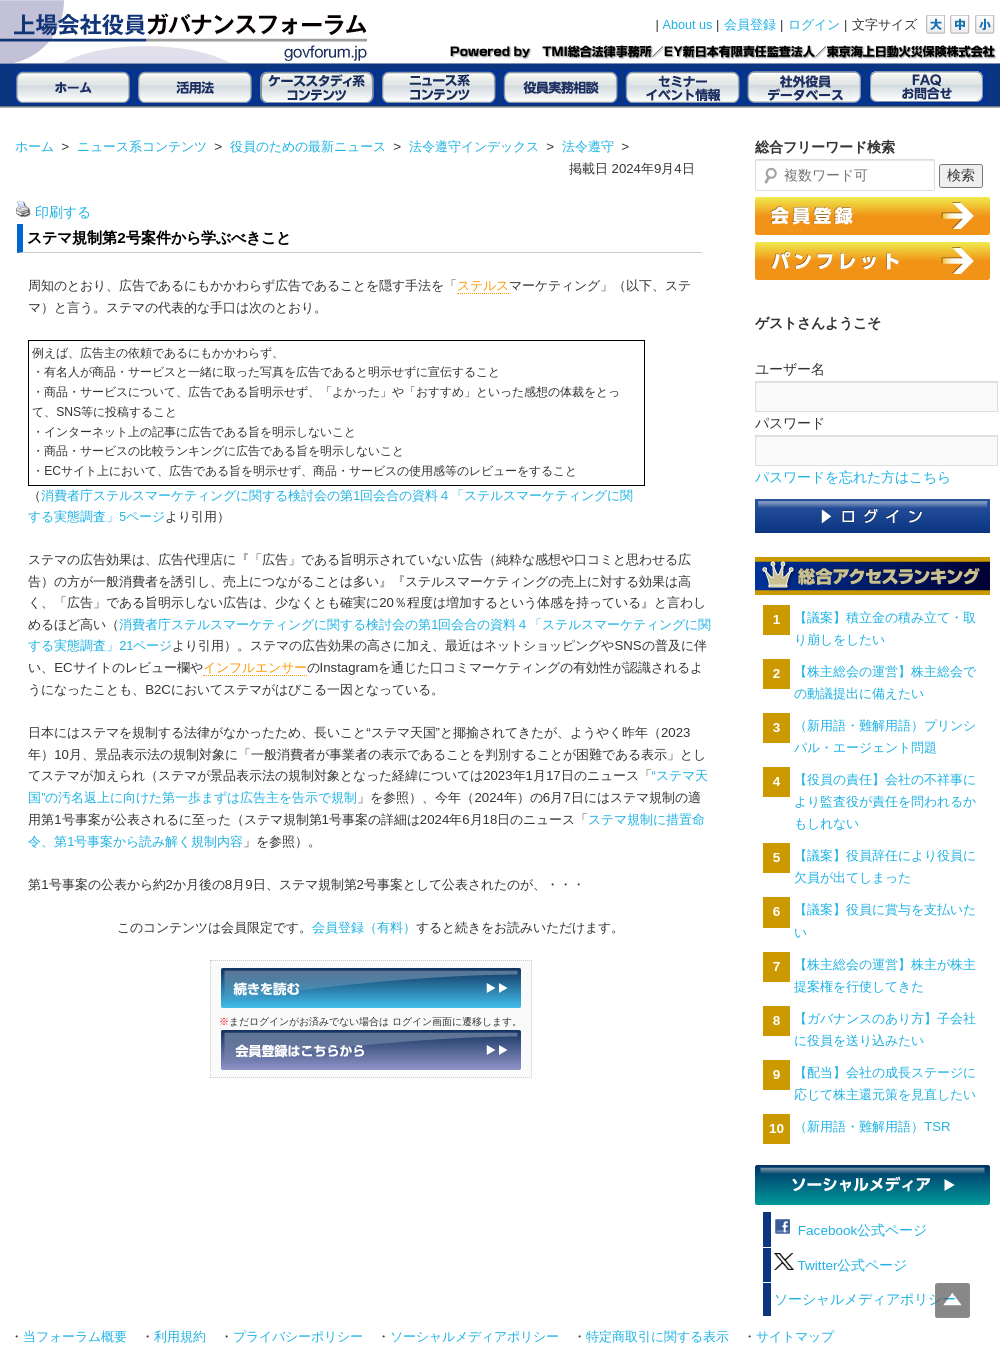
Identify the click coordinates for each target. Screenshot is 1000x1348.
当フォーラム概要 (75, 1337)
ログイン (814, 25)
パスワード (790, 423)
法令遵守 (588, 146)
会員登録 (750, 25)
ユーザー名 (790, 369)
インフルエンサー (255, 667)
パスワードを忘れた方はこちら (853, 477)
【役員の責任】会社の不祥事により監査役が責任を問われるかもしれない (885, 801)
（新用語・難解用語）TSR (872, 1126)
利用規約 (180, 1337)
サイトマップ (795, 1337)
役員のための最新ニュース (308, 146)
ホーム (34, 146)
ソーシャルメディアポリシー (865, 1299)
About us (688, 25)
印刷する (63, 212)
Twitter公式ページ (840, 1265)
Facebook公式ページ (850, 1230)
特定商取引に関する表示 (657, 1337)
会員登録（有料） (364, 927)
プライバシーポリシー (298, 1337)
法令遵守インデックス (474, 146)
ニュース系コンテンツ (142, 146)
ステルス (483, 285)
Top (952, 1300)
